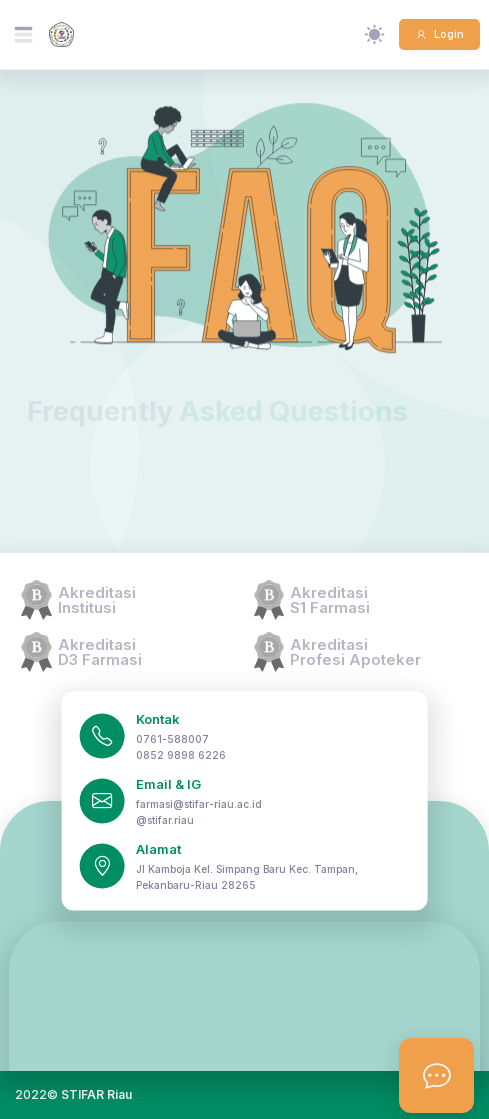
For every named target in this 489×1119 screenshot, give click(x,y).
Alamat (158, 849)
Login (447, 34)
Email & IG (168, 784)
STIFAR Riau (96, 1094)
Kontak (158, 719)
